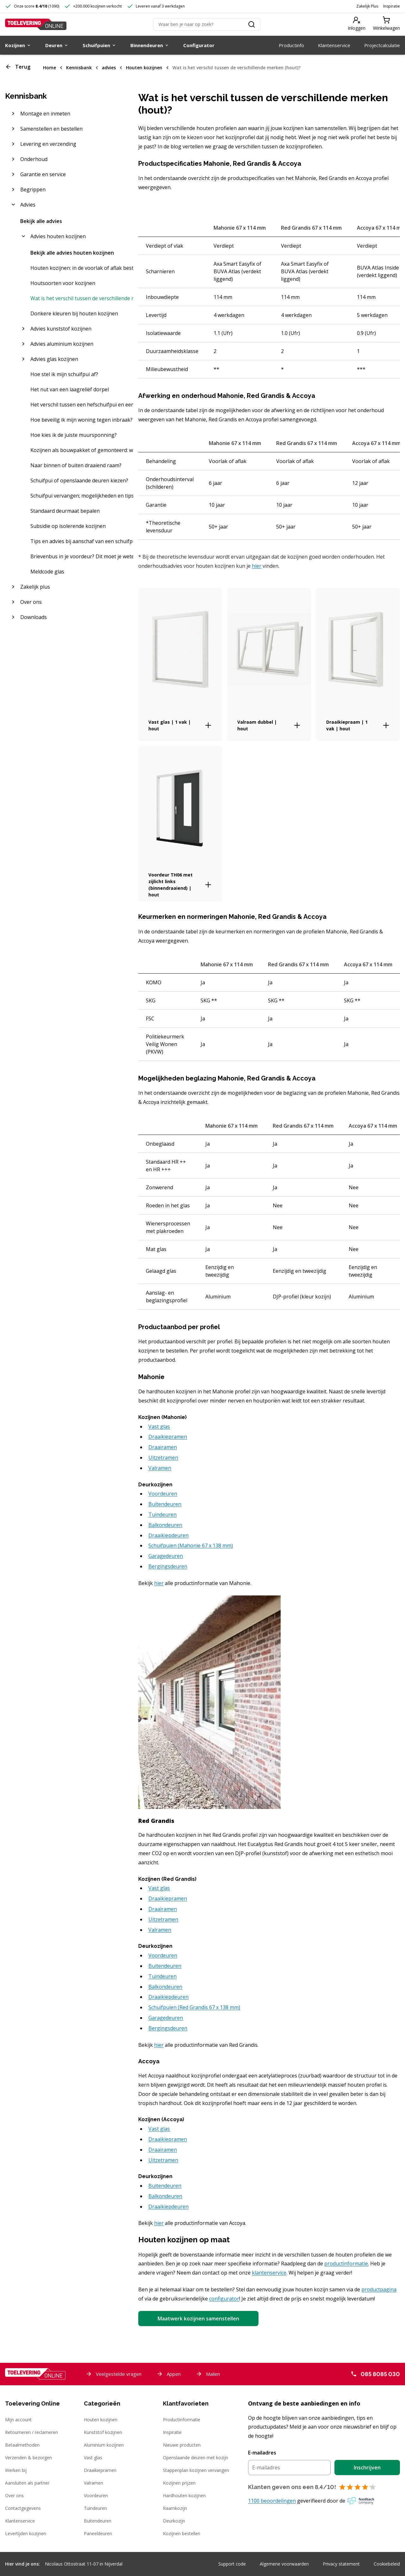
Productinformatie (181, 2420)
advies (109, 68)
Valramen (93, 2483)
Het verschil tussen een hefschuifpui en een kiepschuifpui (81, 404)
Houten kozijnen (144, 68)
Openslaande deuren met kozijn (195, 2458)
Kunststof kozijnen (103, 2432)
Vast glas (93, 2458)
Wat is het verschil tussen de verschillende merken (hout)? (236, 68)
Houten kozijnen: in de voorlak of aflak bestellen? (81, 267)
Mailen (208, 2374)
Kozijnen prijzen (179, 2483)
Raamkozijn (175, 2508)
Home (49, 68)
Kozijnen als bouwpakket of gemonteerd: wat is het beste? (81, 450)
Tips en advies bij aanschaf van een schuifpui (81, 541)
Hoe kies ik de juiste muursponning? (73, 434)
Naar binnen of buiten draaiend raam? (76, 465)
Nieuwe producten (182, 2445)
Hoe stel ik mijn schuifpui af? (64, 374)
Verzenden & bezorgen (28, 2458)
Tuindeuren (95, 2508)
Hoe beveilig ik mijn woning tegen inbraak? (81, 419)
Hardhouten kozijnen (184, 2495)
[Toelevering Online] (35, 24)
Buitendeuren (97, 2521)
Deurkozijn (174, 2521)
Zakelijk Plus (367, 6)
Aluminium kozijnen (104, 2445)
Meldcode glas (47, 571)
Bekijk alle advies (41, 221)
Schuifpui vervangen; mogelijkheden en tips (81, 495)
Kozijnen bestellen (181, 2533)
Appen (169, 2374)
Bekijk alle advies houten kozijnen (72, 252)
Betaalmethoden (22, 2445)
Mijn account (18, 2420)
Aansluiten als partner (27, 2483)
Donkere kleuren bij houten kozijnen (74, 313)
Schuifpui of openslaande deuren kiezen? (79, 480)
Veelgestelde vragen (113, 2374)
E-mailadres (262, 2452)
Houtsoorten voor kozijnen (62, 283)
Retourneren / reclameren (31, 2432)
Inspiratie (391, 6)
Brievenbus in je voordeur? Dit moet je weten (81, 556)
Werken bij (16, 2470)
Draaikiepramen (100, 2470)
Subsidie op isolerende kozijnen (68, 526)
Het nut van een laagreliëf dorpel (69, 389)
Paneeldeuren (98, 2533)
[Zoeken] (207, 24)
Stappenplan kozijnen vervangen (196, 2470)
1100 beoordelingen (272, 2500)
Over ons (14, 2495)
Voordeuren (96, 2495)
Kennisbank (79, 68)
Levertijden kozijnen (25, 2533)
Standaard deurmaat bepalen (65, 510)
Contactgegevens (23, 2508)
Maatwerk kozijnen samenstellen (198, 2318)
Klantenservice (20, 2521)
